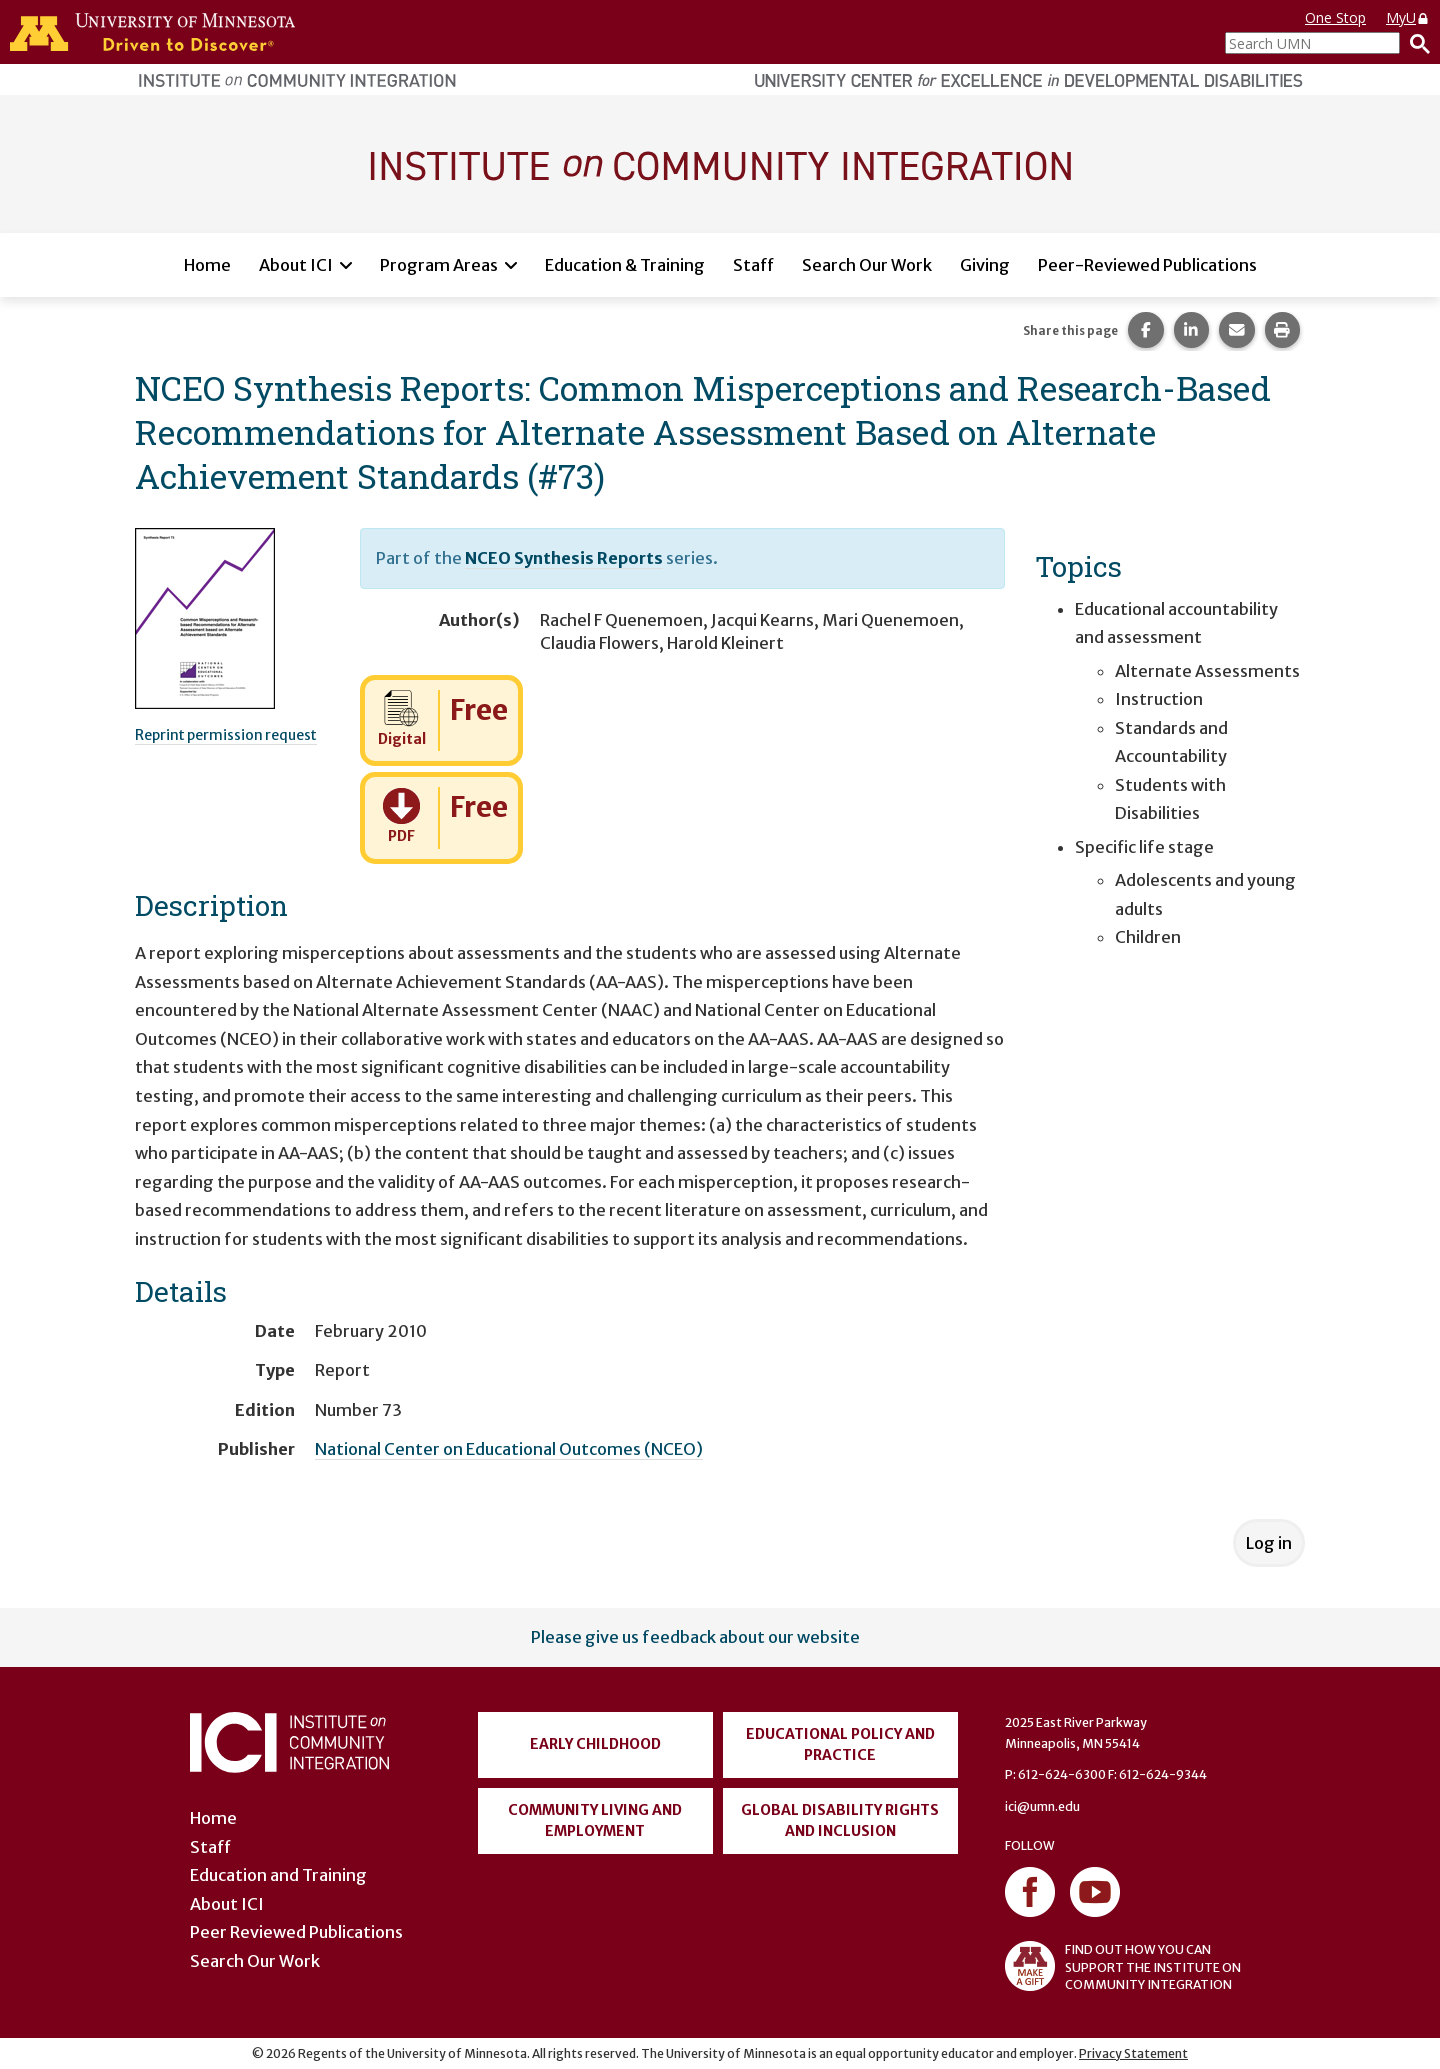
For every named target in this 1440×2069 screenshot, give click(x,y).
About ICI (296, 265)
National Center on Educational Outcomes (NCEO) (509, 1449)
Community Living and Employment (595, 1820)
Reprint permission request (226, 735)
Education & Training (625, 265)
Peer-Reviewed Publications (1147, 265)
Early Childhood (595, 1744)
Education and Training (278, 1875)
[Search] (1415, 43)
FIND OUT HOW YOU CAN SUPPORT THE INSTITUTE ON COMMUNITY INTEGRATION (1123, 1966)
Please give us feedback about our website (695, 1637)
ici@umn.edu (1042, 1806)
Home (207, 265)
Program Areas (439, 265)
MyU (1408, 17)
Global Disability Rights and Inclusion (840, 1820)
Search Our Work (867, 265)
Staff (753, 265)
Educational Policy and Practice (840, 1744)
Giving (985, 265)
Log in (1269, 1543)
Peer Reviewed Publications (296, 1932)
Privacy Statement (1133, 2053)
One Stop (1335, 17)
